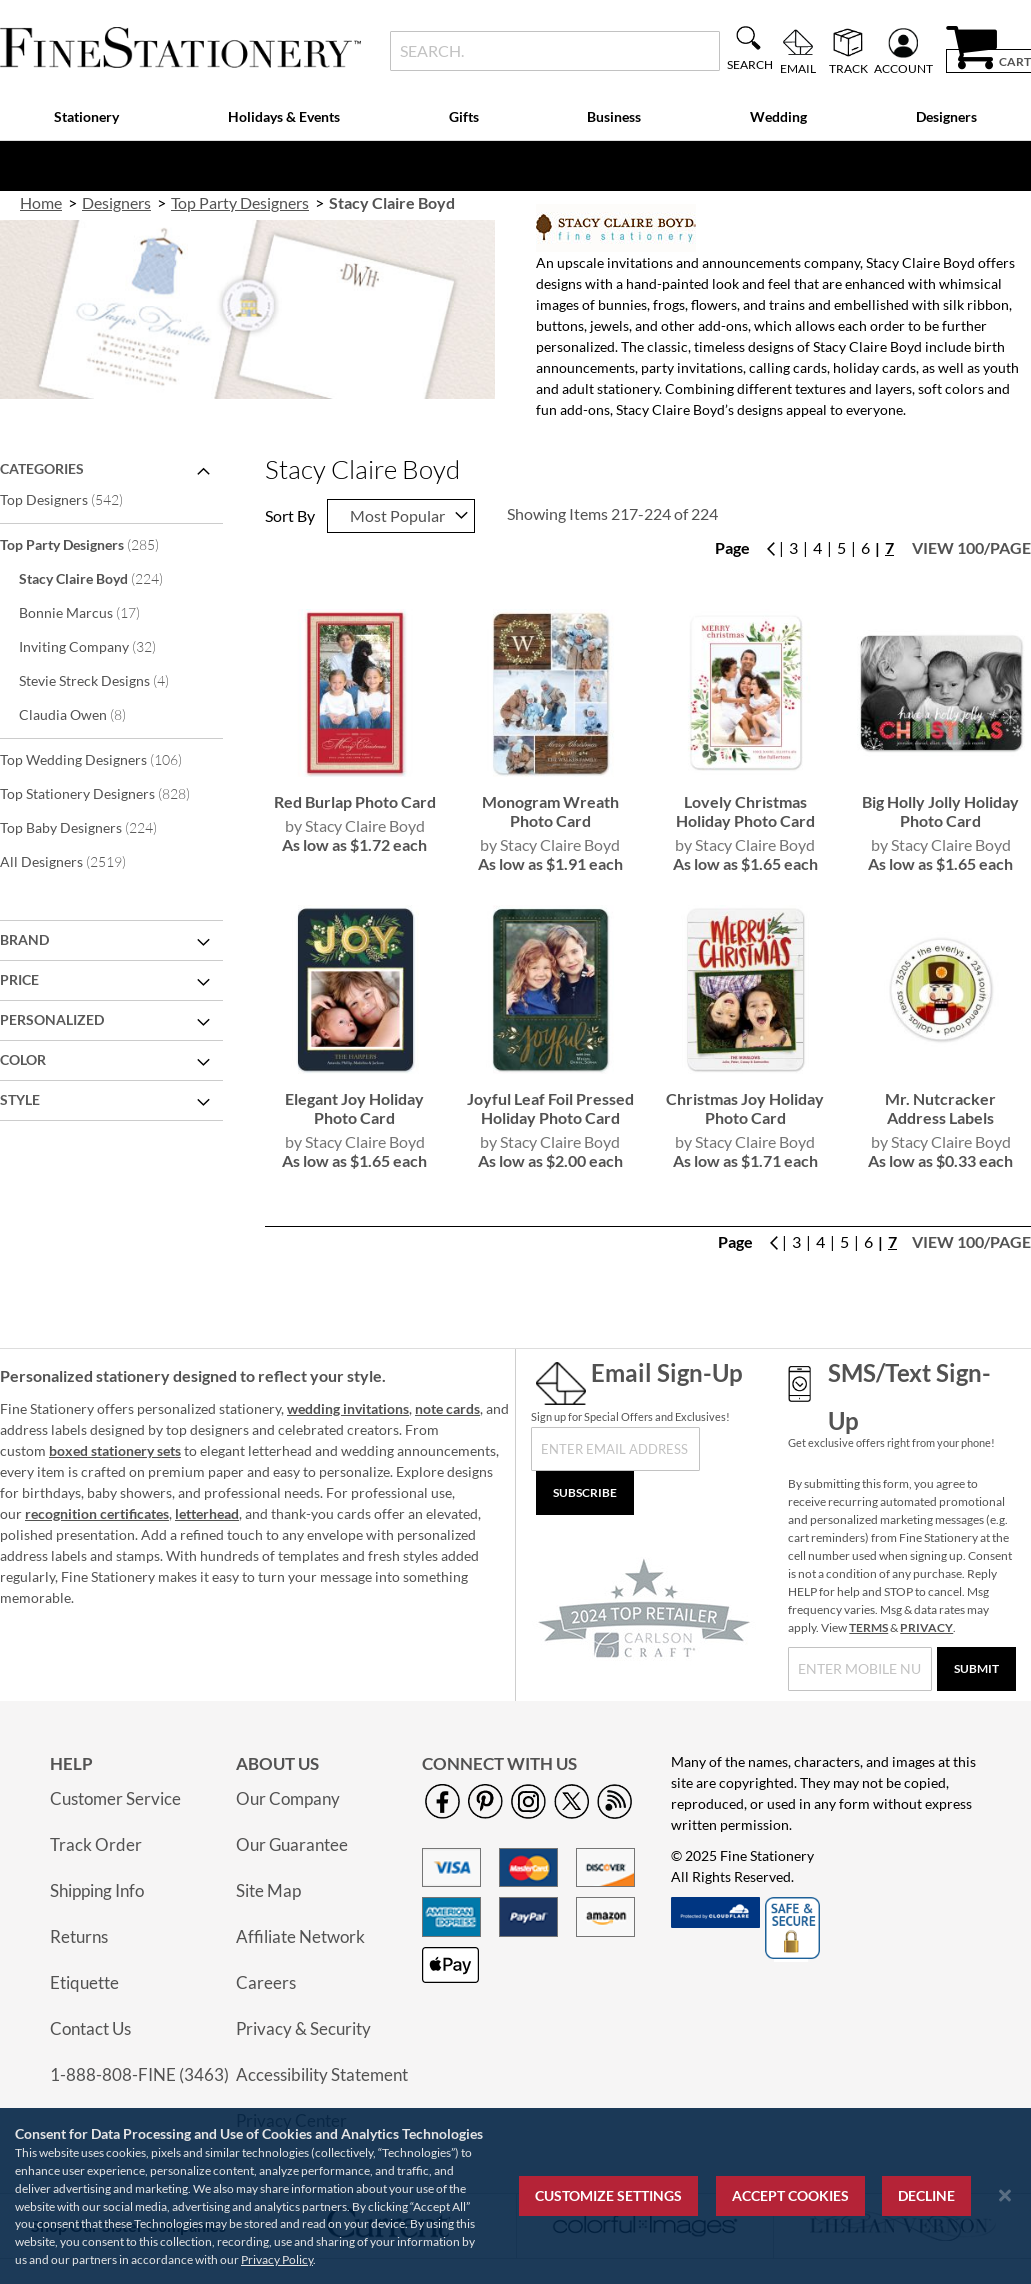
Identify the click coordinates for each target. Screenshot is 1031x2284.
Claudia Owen (86, 714)
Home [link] (41, 202)
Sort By (290, 515)
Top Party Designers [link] (240, 202)
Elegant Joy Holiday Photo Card (354, 1108)
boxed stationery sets (115, 1450)
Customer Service (115, 1798)
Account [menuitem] (903, 68)
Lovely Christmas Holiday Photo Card (745, 811)
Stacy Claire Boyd (104, 578)
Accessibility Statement (322, 2074)
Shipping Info (97, 1890)
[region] (515, 2196)
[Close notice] (1005, 2195)
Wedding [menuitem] (778, 116)
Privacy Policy (277, 2259)
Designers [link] (116, 202)
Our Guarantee (292, 1844)
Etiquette (84, 1982)
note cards (447, 1408)
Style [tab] (20, 1099)
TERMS (868, 1627)
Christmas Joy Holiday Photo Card (745, 1108)
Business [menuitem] (614, 116)
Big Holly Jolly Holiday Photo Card (940, 811)
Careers (266, 1982)
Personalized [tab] (52, 1019)
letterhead (207, 1513)
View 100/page (971, 547)
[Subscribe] (585, 1493)
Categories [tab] (42, 468)
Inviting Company (101, 646)
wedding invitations (348, 1408)
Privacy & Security (303, 2028)
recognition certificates (97, 1513)
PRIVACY (926, 1627)
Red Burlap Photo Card (355, 801)
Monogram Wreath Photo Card (550, 811)
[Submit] (976, 1669)
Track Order (96, 1844)
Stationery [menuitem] (86, 116)
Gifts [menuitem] (464, 116)
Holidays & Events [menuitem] (284, 116)
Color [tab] (23, 1059)
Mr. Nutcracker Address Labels (940, 1108)
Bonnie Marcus (93, 612)
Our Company (288, 1798)
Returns (79, 1936)
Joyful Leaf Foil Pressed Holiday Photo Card (550, 1108)
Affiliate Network (300, 1936)
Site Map (268, 1890)
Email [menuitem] (798, 68)
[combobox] (555, 51)
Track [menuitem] (848, 68)
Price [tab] (19, 979)
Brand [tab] (24, 939)
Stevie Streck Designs (107, 680)
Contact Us (90, 2028)
